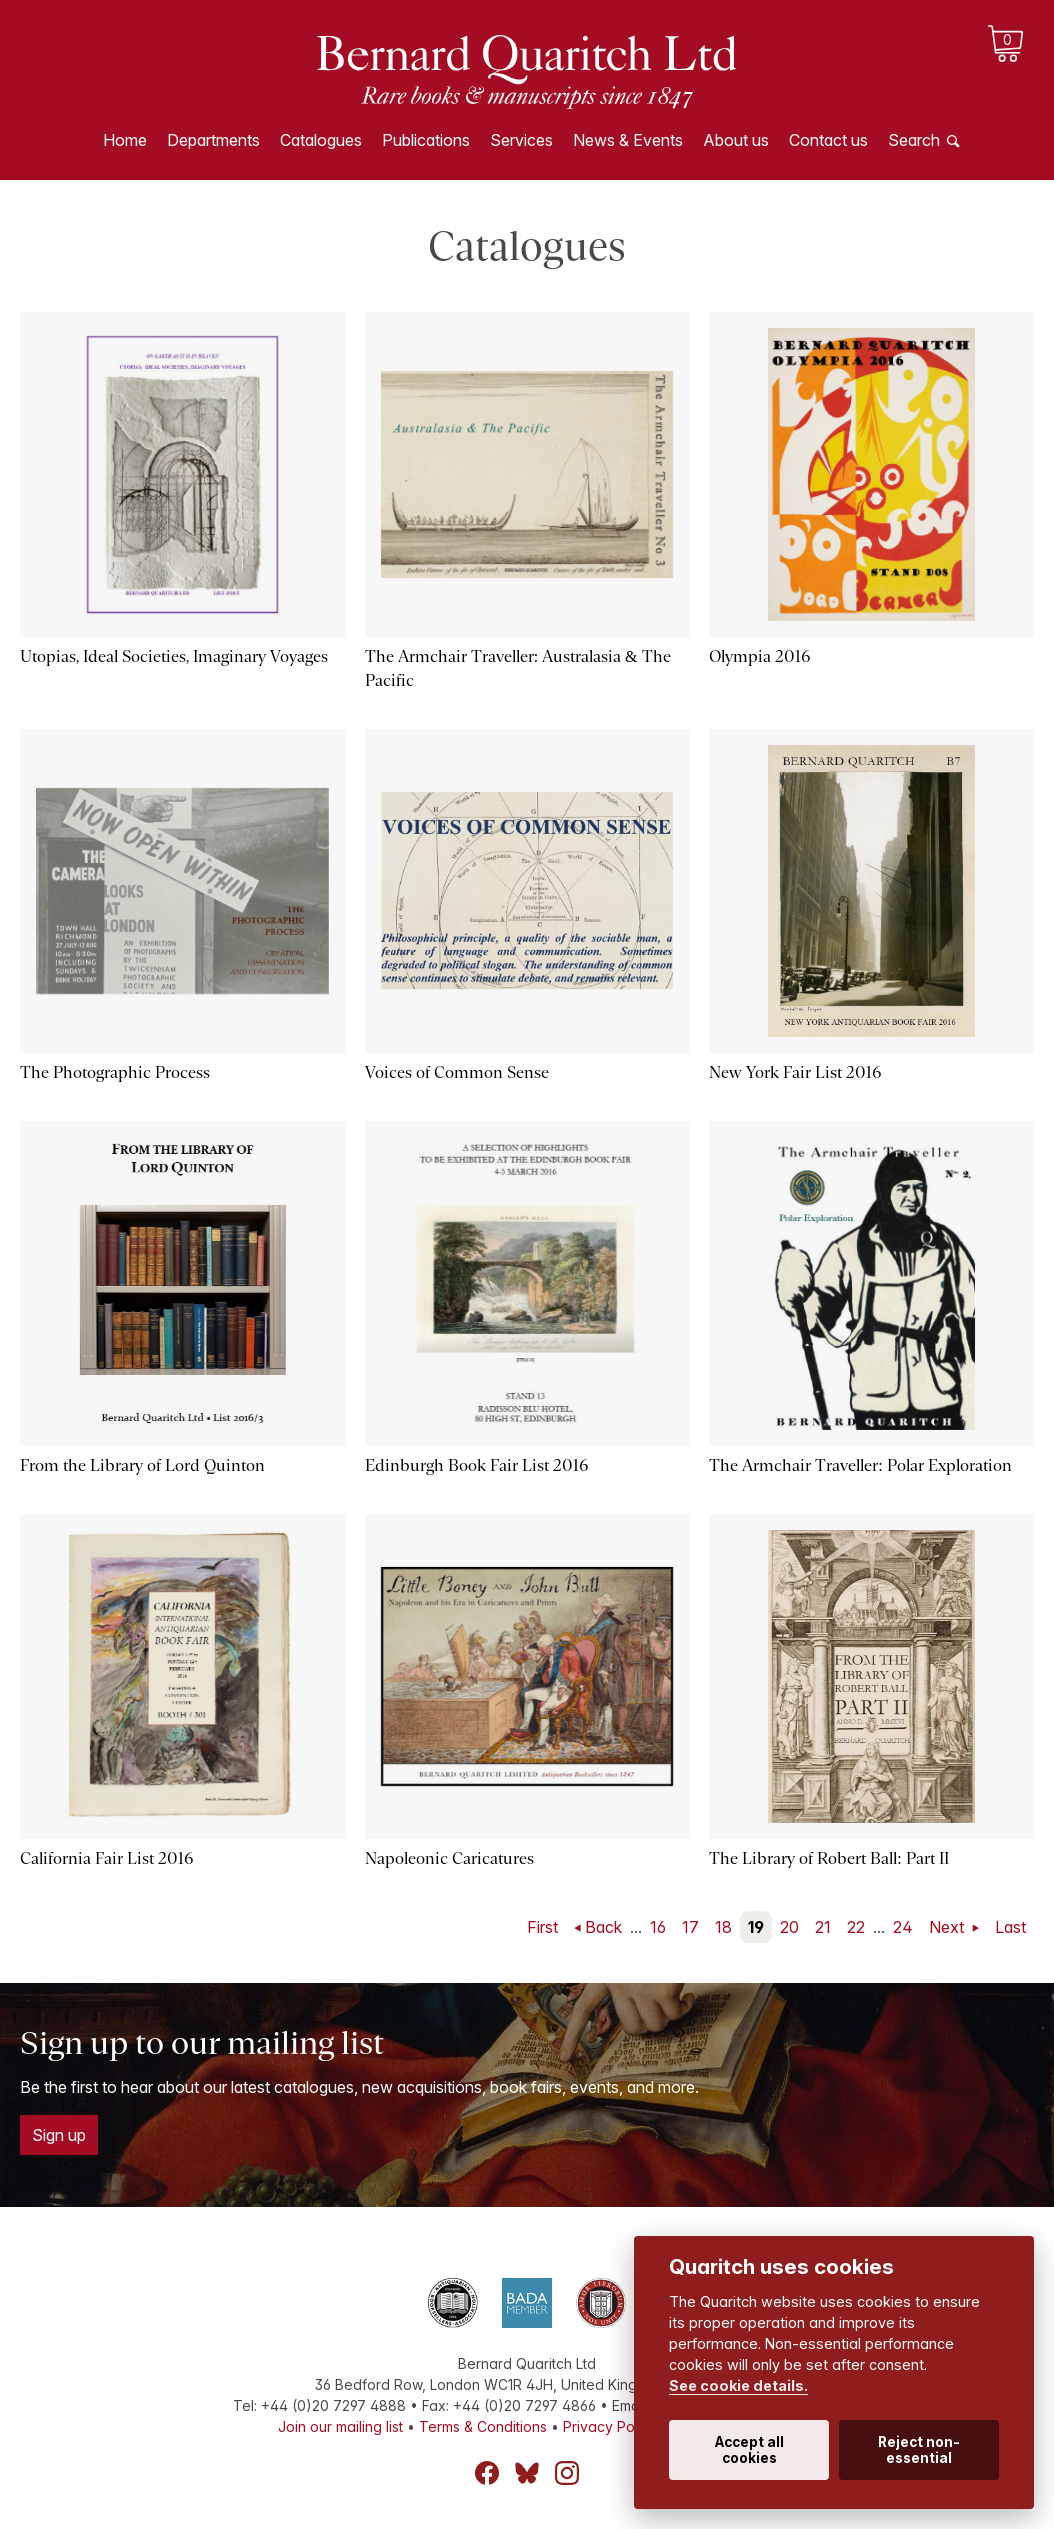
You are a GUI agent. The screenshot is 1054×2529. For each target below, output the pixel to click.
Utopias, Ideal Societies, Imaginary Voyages (174, 656)
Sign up (59, 2135)
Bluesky (527, 2473)
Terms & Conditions (483, 2426)
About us (736, 140)
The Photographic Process (115, 1072)
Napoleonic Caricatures (449, 1858)
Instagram (567, 2473)
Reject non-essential (919, 2450)
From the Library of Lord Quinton (142, 1465)
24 (903, 1927)
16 (658, 1927)
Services (521, 140)
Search (914, 140)
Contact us (828, 140)
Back (603, 1927)
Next (948, 1927)
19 (756, 1927)
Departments (213, 140)
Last (1010, 1927)
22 (856, 1927)
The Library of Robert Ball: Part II (828, 1858)
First (542, 1927)
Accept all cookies (749, 2450)
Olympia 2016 (759, 656)
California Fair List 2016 (106, 1858)
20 (789, 1927)
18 (723, 1927)
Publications (426, 140)
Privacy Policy (610, 2426)
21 (823, 1927)
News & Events (628, 140)
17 (690, 1927)
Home (125, 140)
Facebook (487, 2473)
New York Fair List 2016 (795, 1072)
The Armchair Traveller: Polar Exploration (860, 1465)
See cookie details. (738, 2385)
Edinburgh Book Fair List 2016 (476, 1465)
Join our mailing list (340, 2426)
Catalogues (321, 140)
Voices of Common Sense (457, 1072)
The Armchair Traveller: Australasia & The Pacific (518, 668)
